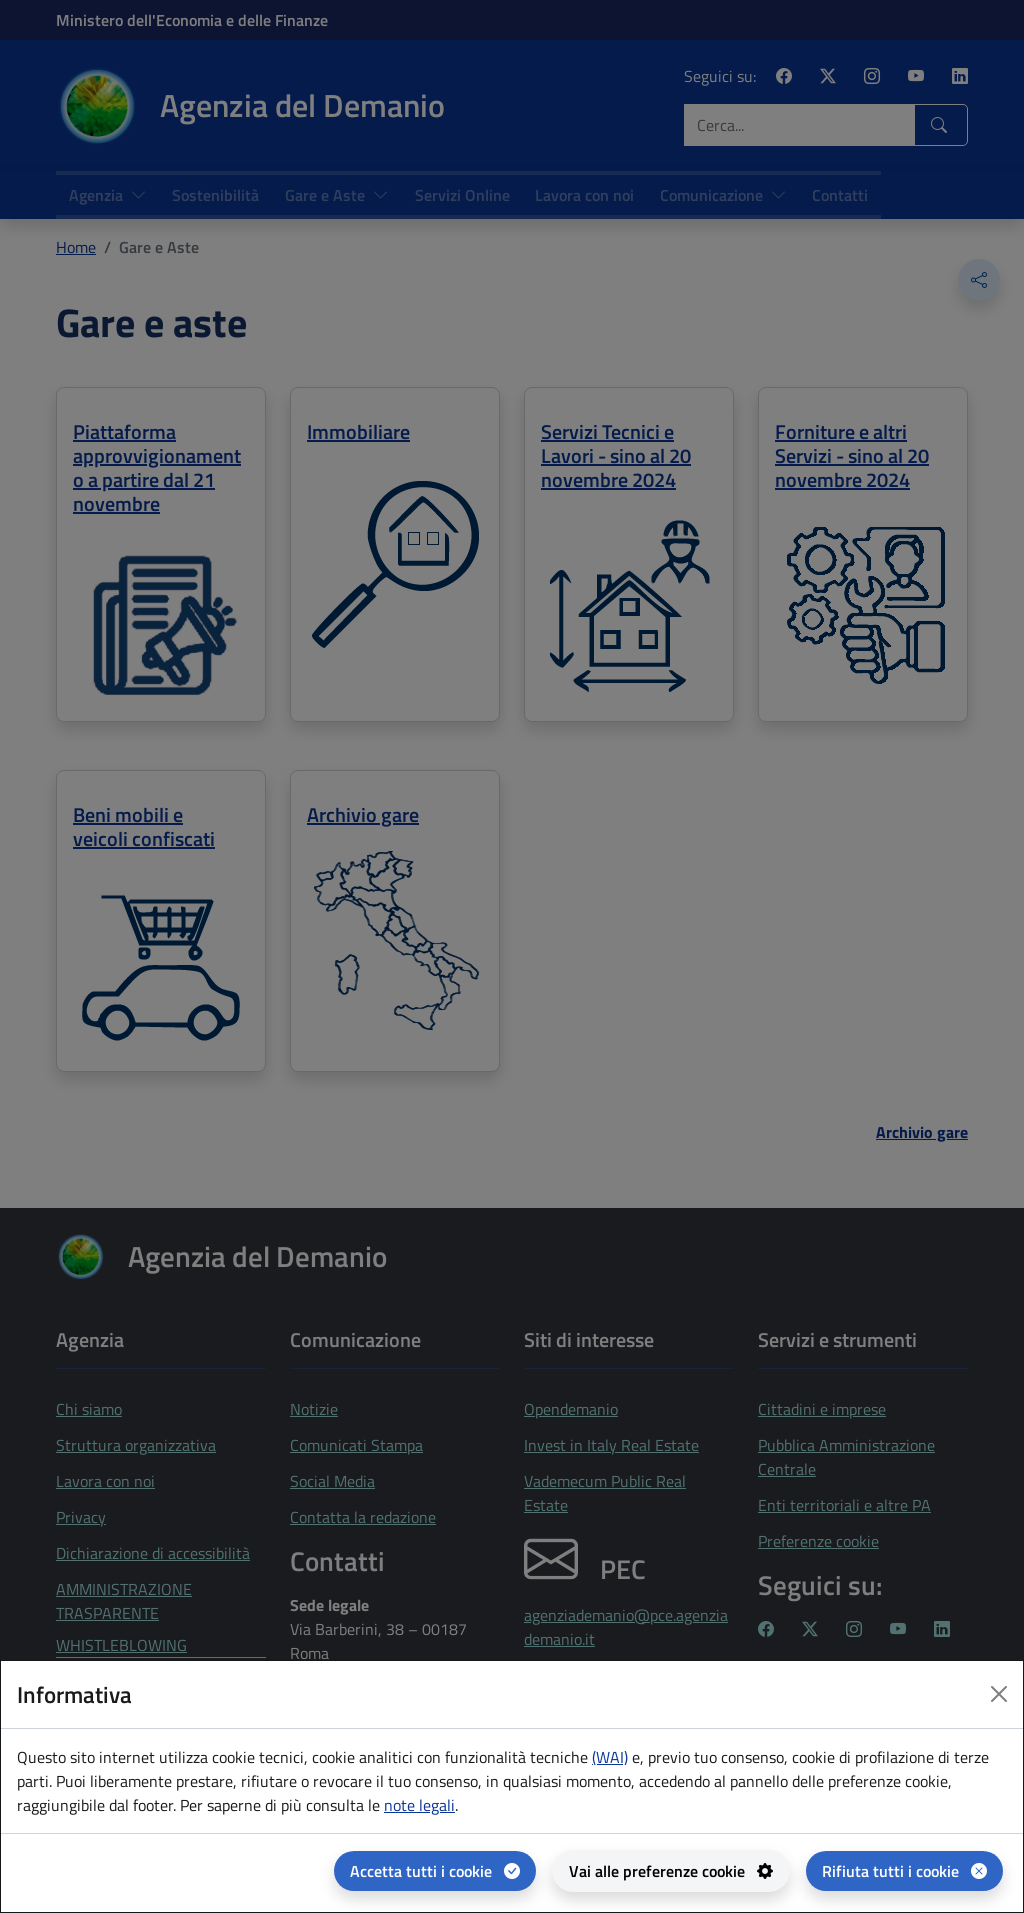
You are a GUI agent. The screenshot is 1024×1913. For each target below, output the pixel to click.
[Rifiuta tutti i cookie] (904, 1871)
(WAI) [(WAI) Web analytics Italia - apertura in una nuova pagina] (610, 1757)
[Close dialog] (999, 1694)
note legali (419, 1805)
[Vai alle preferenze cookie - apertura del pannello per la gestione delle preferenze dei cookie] (671, 1871)
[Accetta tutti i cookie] (435, 1871)
